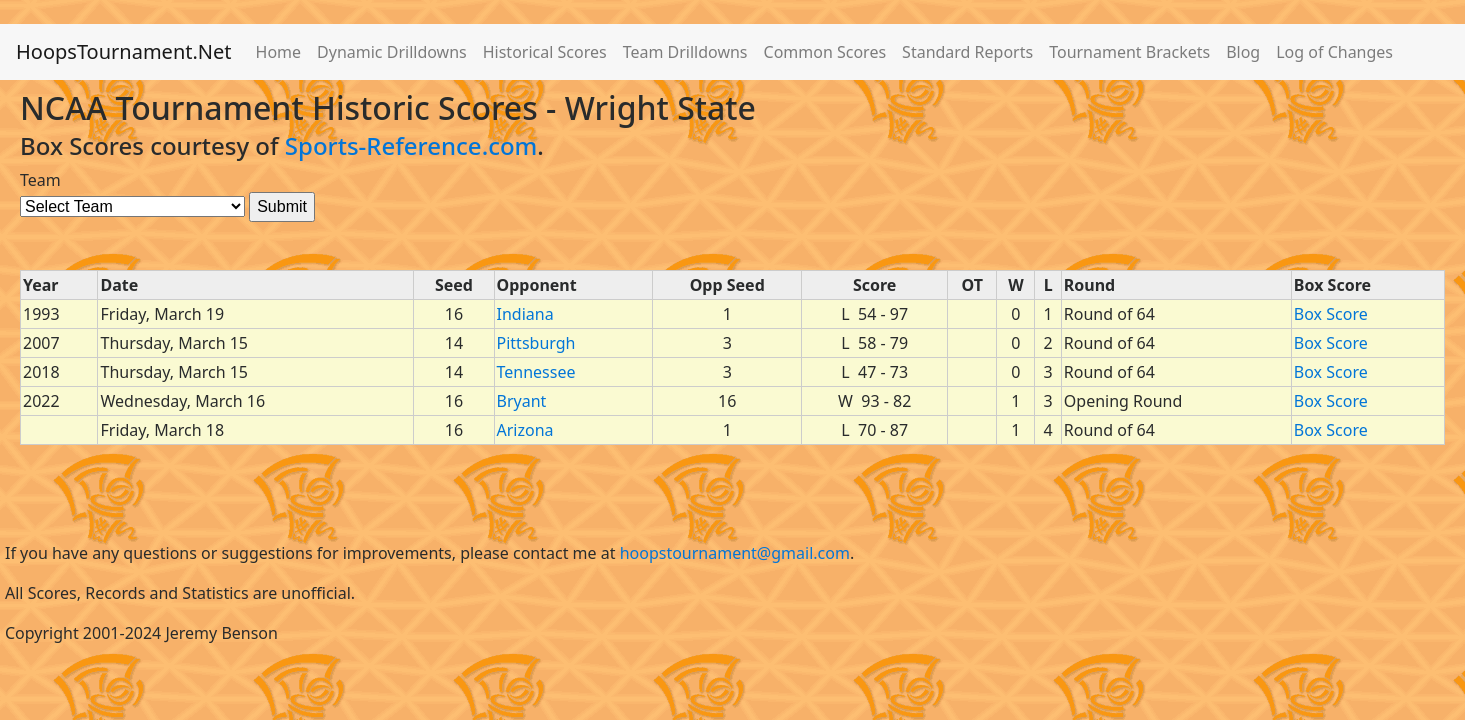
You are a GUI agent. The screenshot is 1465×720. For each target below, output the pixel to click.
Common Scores (825, 52)
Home (279, 52)
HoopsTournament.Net (124, 51)
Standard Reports (967, 52)
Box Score (1331, 314)
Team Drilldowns (685, 52)
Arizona (525, 430)
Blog (1243, 52)
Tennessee (536, 372)
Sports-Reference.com (411, 145)
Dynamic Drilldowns (392, 52)
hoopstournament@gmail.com (735, 553)
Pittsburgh (536, 343)
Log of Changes (1334, 52)
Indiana (525, 314)
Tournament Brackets (1129, 52)
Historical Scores (545, 52)
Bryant (522, 401)
